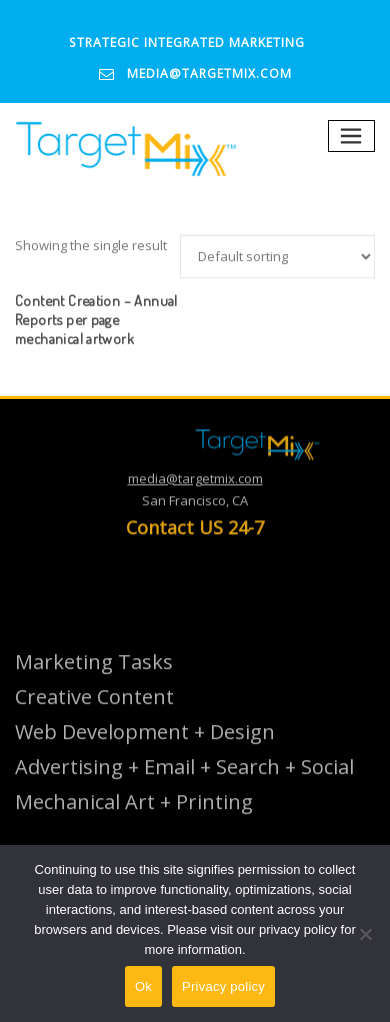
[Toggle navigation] (352, 136)
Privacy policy (223, 986)
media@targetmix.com (209, 73)
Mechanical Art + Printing (134, 820)
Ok (143, 986)
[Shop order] (277, 274)
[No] (365, 934)
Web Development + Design (145, 750)
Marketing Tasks (94, 680)
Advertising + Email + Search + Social (184, 785)
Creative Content (94, 715)
